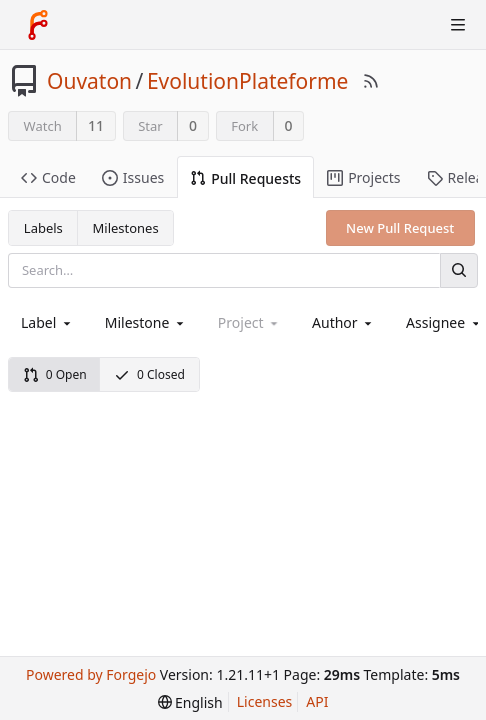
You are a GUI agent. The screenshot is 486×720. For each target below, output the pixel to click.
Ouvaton (89, 81)
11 (96, 125)
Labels (43, 228)
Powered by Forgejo (91, 674)
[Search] (459, 270)
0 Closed (149, 374)
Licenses (265, 701)
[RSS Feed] (371, 81)
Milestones (126, 228)
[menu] (190, 702)
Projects (363, 177)
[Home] (38, 25)
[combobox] (47, 322)
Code (48, 177)
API (317, 701)
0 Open (55, 374)
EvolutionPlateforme (248, 81)
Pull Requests (245, 178)
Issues (133, 177)
